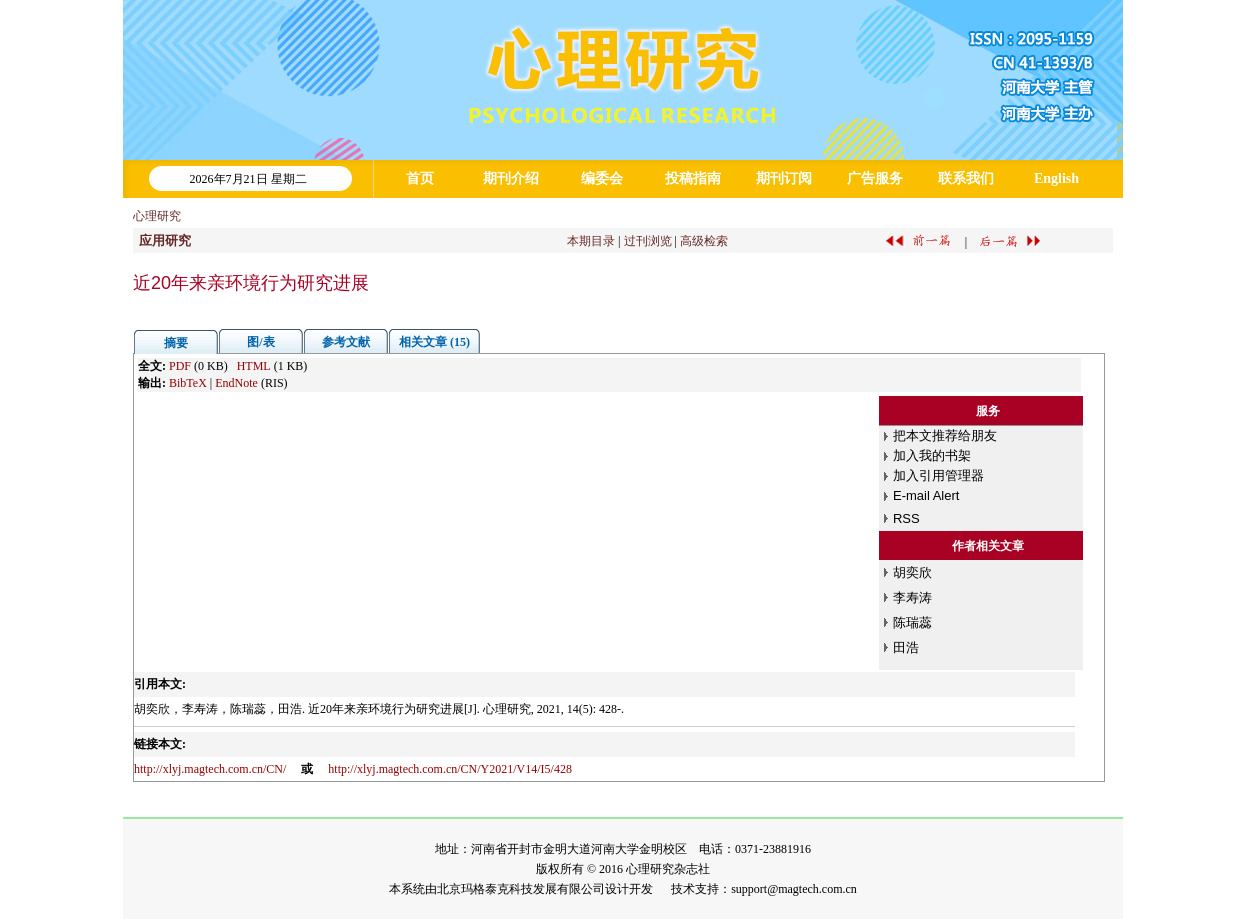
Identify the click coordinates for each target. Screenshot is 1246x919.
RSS (906, 518)
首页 (420, 178)
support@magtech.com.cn (794, 889)
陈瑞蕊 (912, 622)
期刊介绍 (511, 178)
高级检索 (704, 241)
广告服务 (875, 178)
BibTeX (188, 383)
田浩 (906, 647)
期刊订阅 (784, 178)
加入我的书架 (932, 455)
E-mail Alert (926, 495)
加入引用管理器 (938, 475)
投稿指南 (693, 178)
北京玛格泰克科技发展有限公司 (521, 889)
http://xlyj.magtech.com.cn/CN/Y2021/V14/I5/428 (450, 769)
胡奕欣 (912, 572)
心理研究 (157, 216)
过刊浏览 (648, 241)
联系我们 (966, 178)
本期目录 (591, 241)
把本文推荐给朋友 (945, 435)
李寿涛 (912, 597)
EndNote (236, 383)
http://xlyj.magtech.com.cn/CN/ (210, 769)
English (1056, 178)
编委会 (602, 178)
